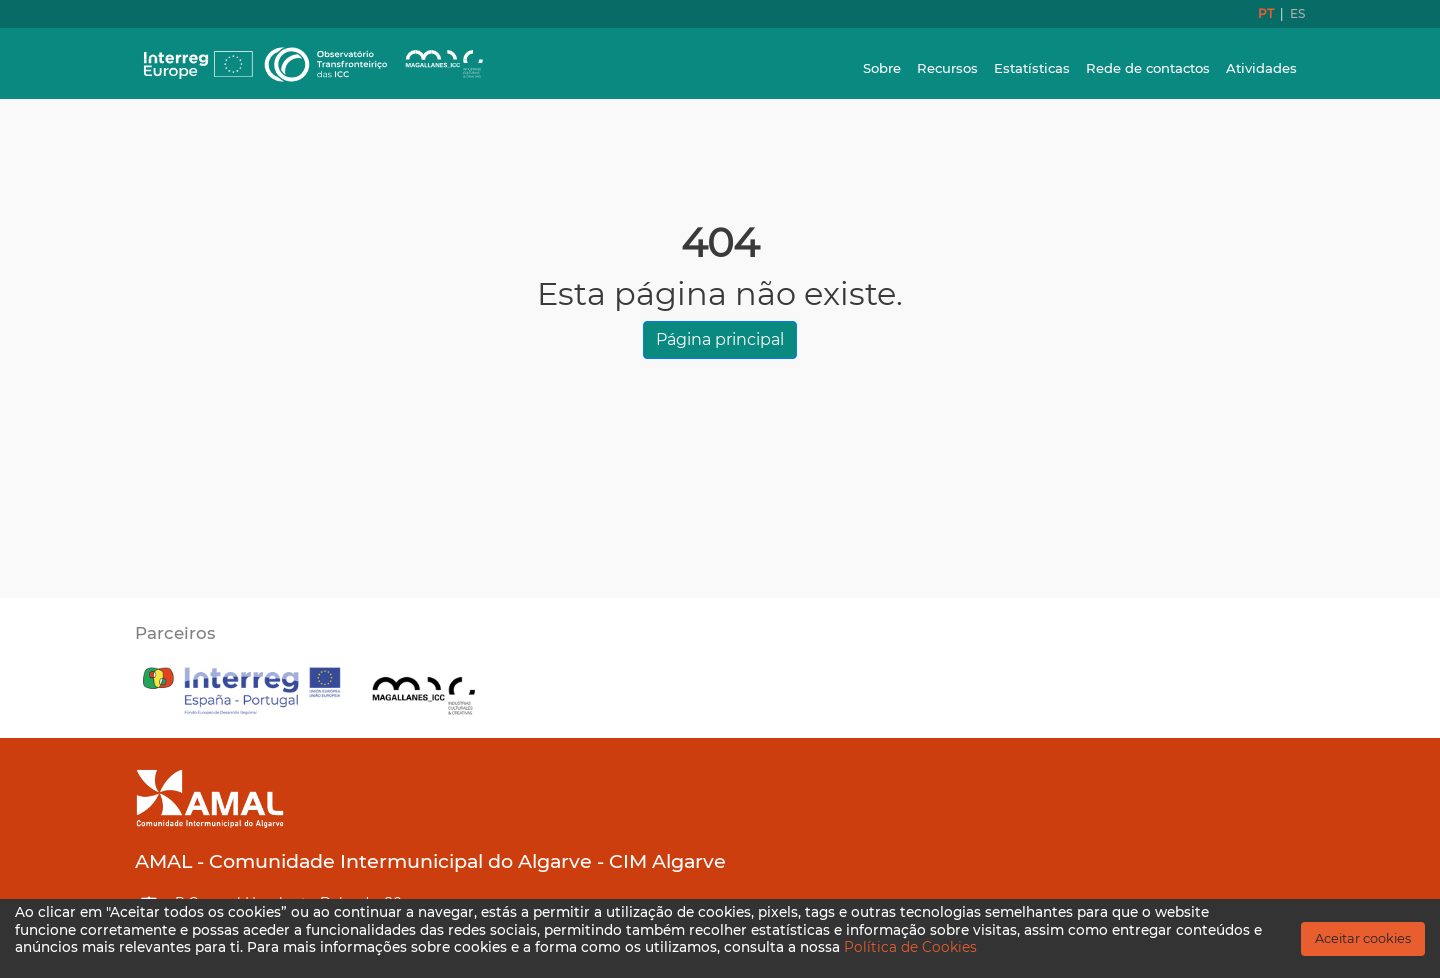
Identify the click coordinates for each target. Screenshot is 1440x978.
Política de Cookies (910, 947)
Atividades (1261, 68)
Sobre (882, 68)
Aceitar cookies (1363, 938)
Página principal (720, 339)
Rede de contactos (1148, 68)
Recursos (947, 68)
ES (1297, 13)
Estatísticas (1032, 68)
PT (1267, 13)
